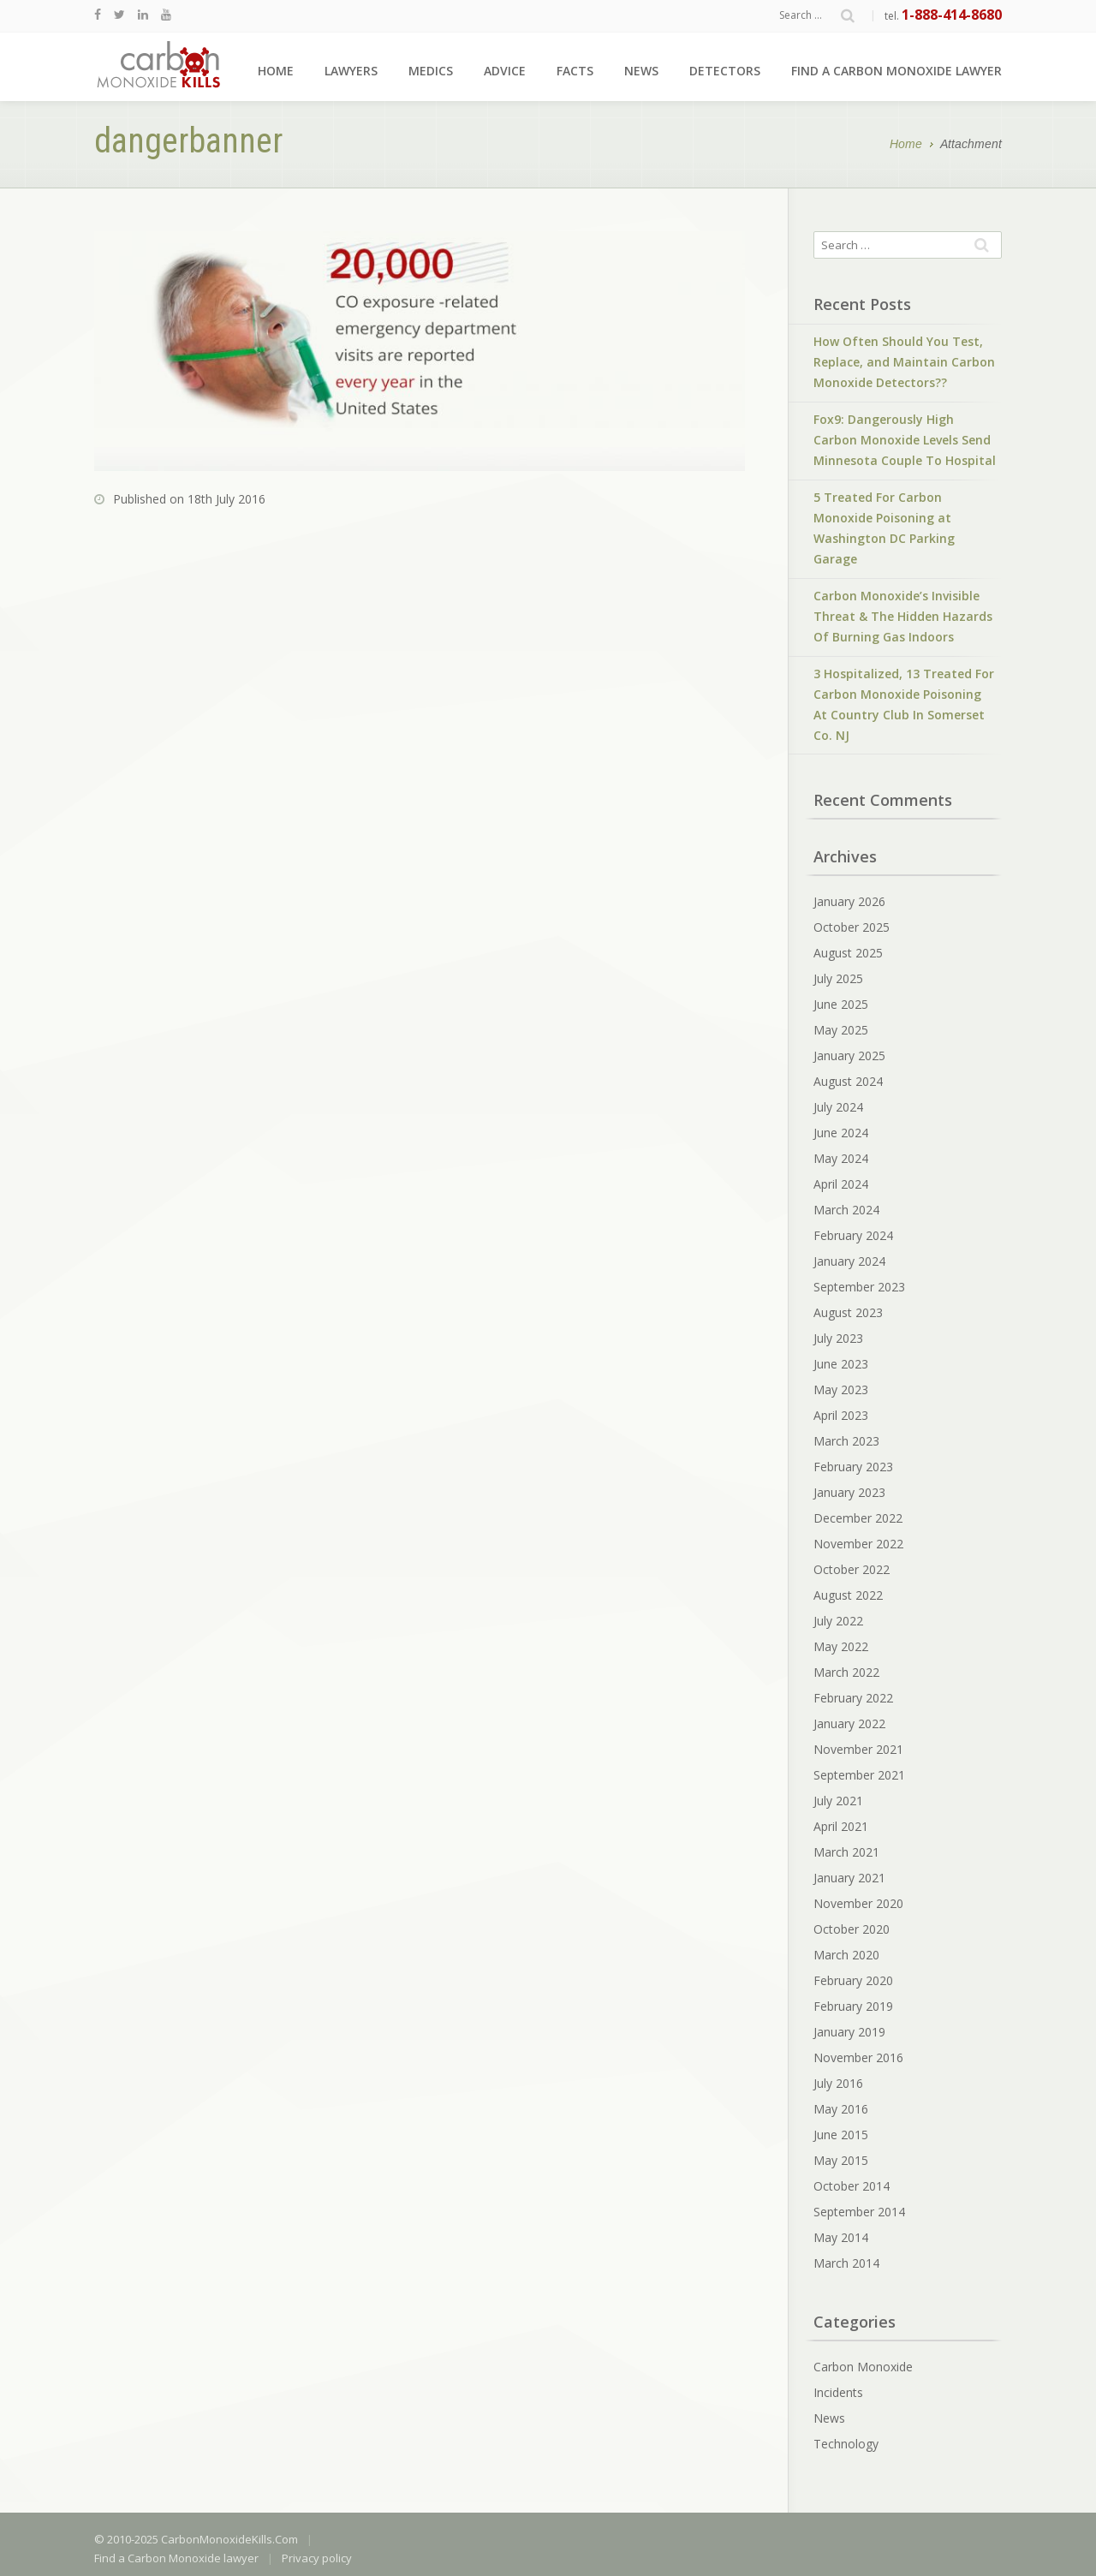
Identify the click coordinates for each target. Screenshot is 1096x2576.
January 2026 (849, 901)
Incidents (838, 2392)
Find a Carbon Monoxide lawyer (896, 71)
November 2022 (858, 1543)
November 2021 (858, 1749)
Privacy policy (317, 2558)
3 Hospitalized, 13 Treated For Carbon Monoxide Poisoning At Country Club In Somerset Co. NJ (903, 704)
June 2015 (840, 2134)
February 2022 (853, 1698)
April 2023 (840, 1415)
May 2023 (840, 1389)
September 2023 (859, 1287)
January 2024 (849, 1261)
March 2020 (846, 1955)
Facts (575, 71)
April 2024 (840, 1184)
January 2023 (849, 1492)
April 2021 (840, 1826)
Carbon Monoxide (863, 2366)
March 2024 (846, 1210)
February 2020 (853, 1980)
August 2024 (848, 1081)
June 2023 (840, 1364)
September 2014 (859, 2211)
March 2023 (846, 1441)
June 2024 (840, 1132)
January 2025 (849, 1055)
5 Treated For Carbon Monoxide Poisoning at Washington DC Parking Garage (884, 528)
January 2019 (849, 2032)
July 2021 (838, 1800)
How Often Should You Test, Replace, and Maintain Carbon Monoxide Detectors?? (904, 362)
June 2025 (840, 1004)
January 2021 (849, 1877)
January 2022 (849, 1723)
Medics (430, 71)
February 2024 (853, 1235)
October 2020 (851, 1929)
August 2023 (848, 1312)
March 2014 (846, 2263)
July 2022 (838, 1621)
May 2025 (840, 1030)
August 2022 (848, 1595)
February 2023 (853, 1466)
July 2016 (838, 2083)
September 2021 (859, 1775)
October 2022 (851, 1569)
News (641, 71)
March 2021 (846, 1852)
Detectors (724, 71)
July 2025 (838, 978)
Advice (505, 71)
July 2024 (838, 1107)
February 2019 (853, 2006)
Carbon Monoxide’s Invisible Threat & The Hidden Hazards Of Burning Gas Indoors (902, 616)
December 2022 (857, 1518)
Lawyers (351, 71)
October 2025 (851, 927)
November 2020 (858, 1903)
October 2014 (851, 2186)
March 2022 (846, 1672)
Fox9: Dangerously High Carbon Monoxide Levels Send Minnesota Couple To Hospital (904, 439)
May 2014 (840, 2237)
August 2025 (848, 953)
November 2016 (858, 2057)
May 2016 (840, 2109)
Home (276, 71)
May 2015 (840, 2160)
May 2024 (840, 1158)
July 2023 (838, 1338)
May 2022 (840, 1646)
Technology (846, 2444)
